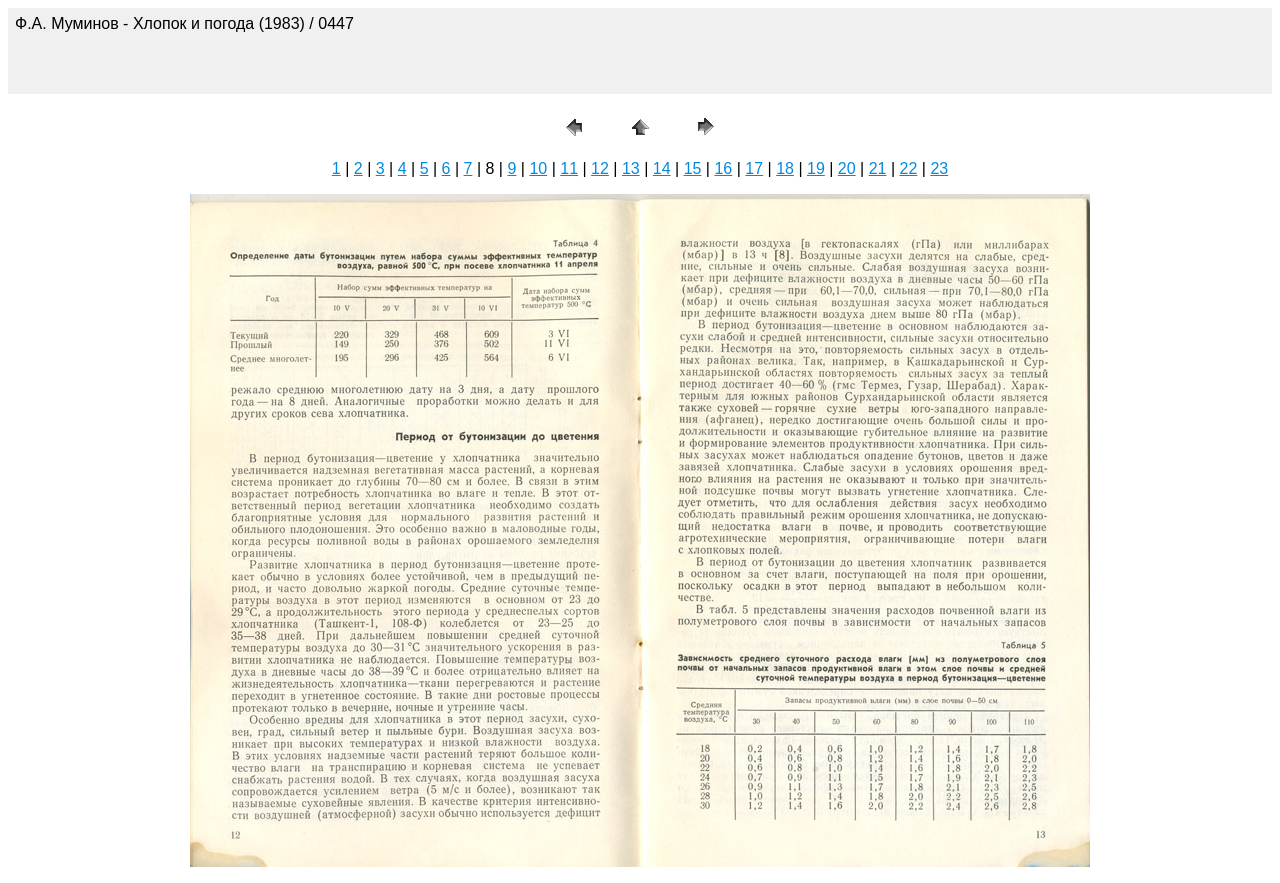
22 (909, 168)
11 (569, 168)
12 (600, 168)
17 (754, 168)
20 (847, 168)
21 (878, 168)
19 (816, 168)
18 (785, 168)
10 (538, 168)
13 (631, 168)
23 (939, 168)
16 (723, 168)
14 (662, 168)
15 (693, 168)
